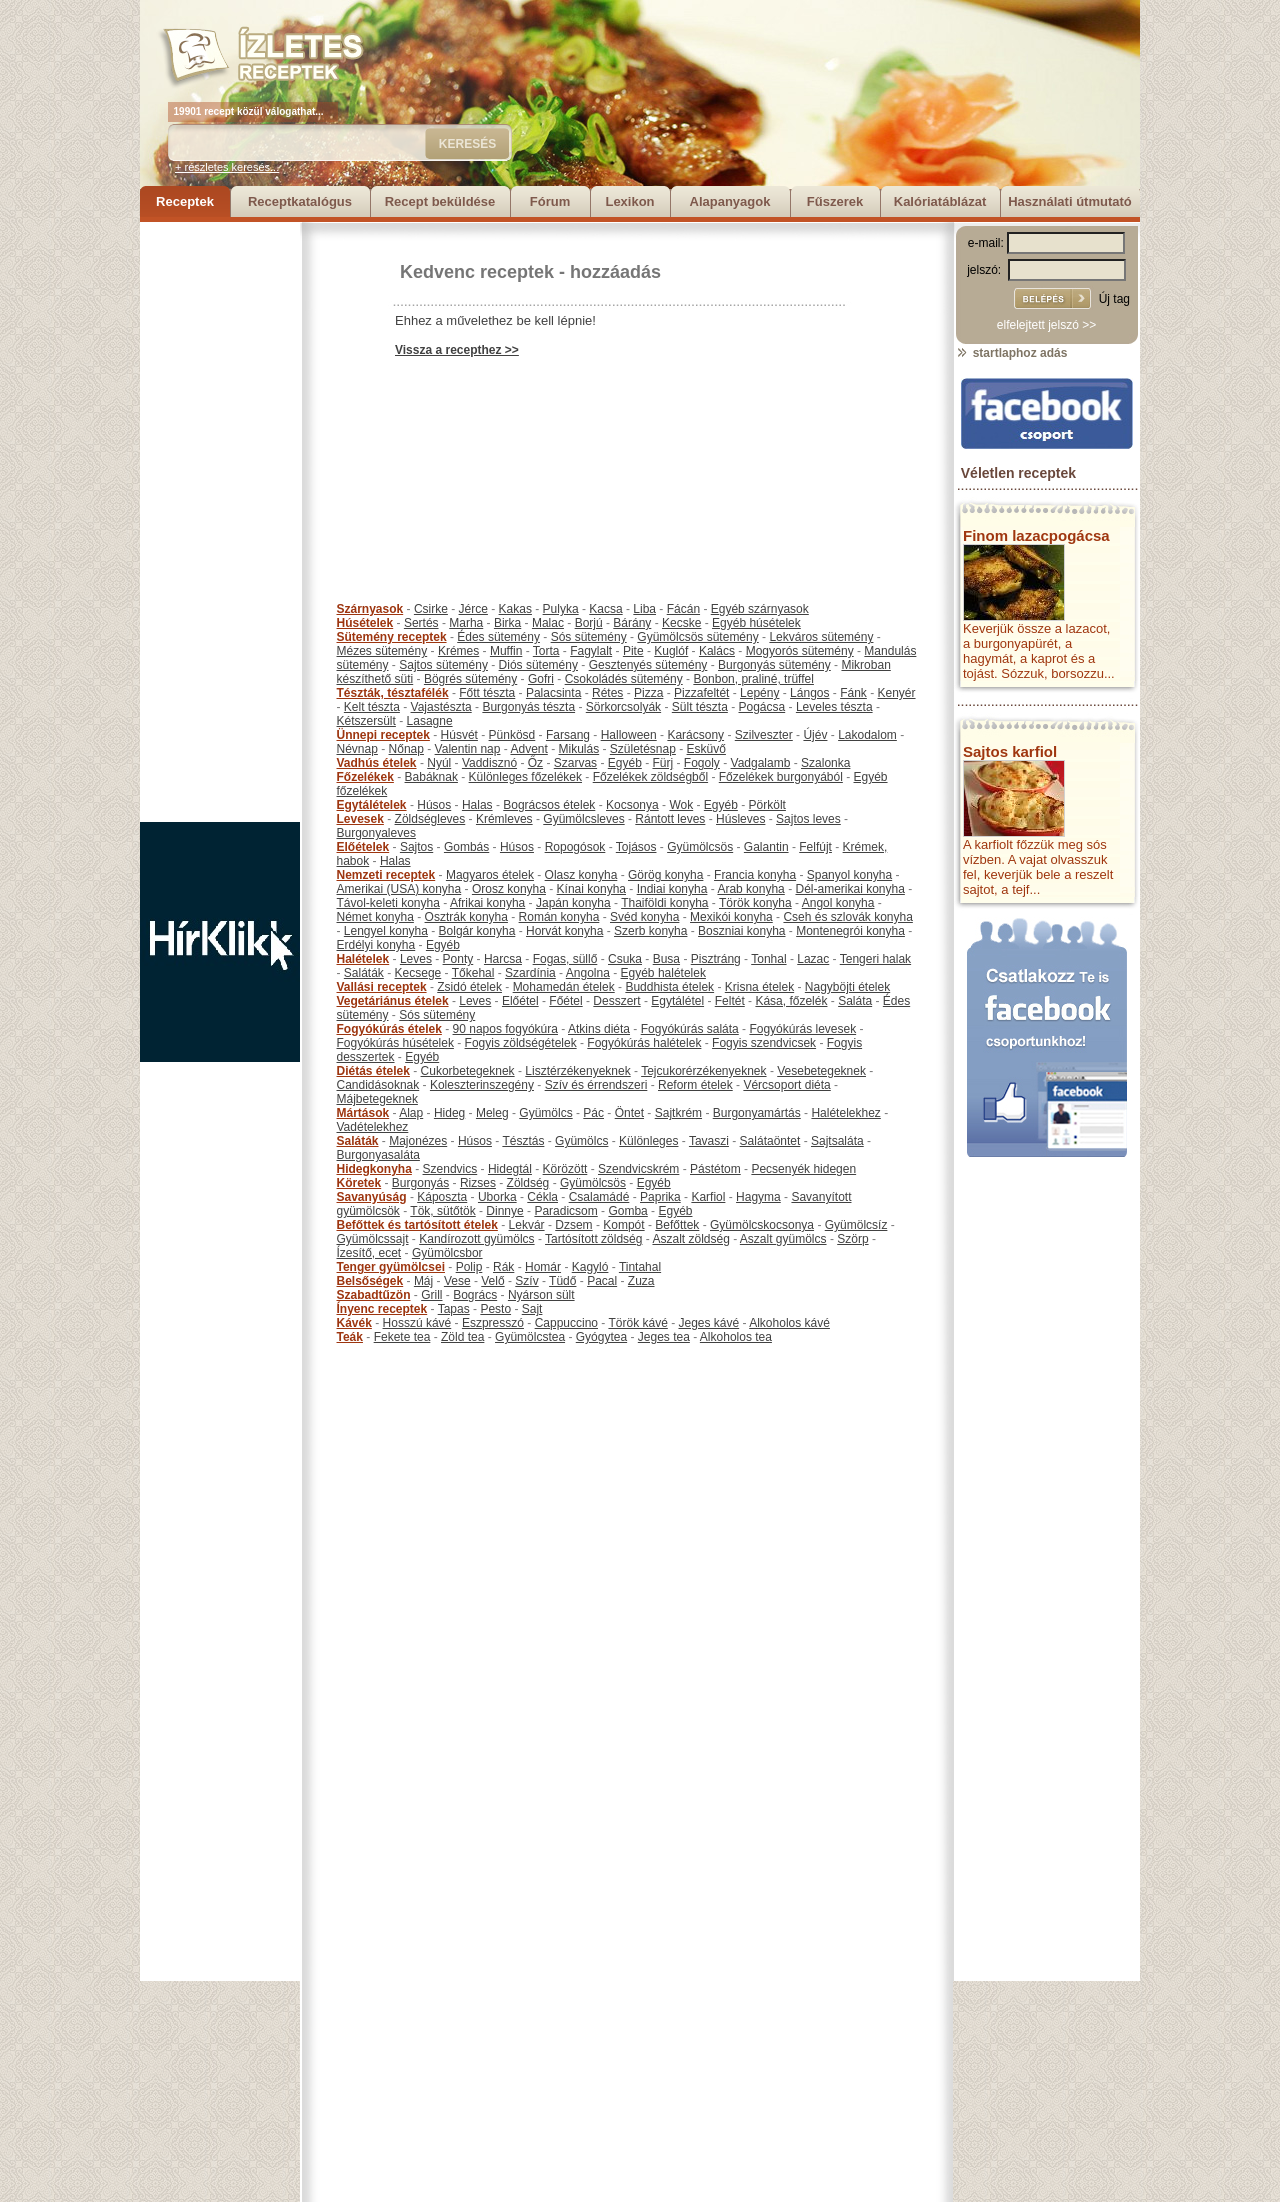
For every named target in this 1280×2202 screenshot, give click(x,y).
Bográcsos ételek (549, 805)
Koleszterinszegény (482, 1085)
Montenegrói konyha (850, 931)
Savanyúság (372, 1197)
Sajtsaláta (837, 1141)
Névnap (357, 749)
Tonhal (768, 959)
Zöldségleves (430, 819)
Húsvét (459, 735)
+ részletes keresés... (227, 167)
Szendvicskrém (638, 1169)
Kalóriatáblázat (940, 201)
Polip (469, 1267)
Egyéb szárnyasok (760, 609)
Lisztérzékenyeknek (577, 1071)
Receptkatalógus (300, 201)
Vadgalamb (761, 763)
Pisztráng (716, 959)
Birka (507, 623)
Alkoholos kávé (789, 1323)
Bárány (632, 623)
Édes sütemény (498, 637)
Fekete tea (402, 1337)
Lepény (759, 693)
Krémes (458, 651)
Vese (457, 1281)
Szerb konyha (650, 931)
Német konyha (375, 917)
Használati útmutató (1070, 201)
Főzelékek (365, 777)
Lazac (813, 959)
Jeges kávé (708, 1323)
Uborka (497, 1197)
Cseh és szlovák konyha (847, 917)
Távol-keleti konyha (388, 903)
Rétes (607, 693)
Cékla (542, 1197)
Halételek (363, 959)
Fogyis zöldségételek (521, 1043)
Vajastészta (441, 707)
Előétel (520, 1001)
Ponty (458, 959)
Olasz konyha (581, 875)
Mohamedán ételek (564, 987)
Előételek (363, 847)
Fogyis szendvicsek (764, 1043)
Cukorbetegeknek (468, 1071)
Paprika (660, 1197)
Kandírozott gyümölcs (476, 1239)
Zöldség (528, 1183)
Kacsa (605, 609)
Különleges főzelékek (525, 777)
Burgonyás (420, 1183)
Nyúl (439, 763)
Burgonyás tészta (528, 707)
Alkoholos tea (736, 1337)
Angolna (588, 973)
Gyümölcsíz (856, 1225)
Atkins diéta (599, 1029)
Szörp (852, 1239)
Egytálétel (677, 1001)
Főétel (565, 1001)
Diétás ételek (373, 1071)
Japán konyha (573, 903)
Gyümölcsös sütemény (697, 637)
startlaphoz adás (1011, 353)
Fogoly (702, 763)
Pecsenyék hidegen (803, 1169)
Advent (528, 749)
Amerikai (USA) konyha (399, 889)
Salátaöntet (770, 1141)
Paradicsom (565, 1211)
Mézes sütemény (382, 651)
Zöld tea (462, 1337)
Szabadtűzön (374, 1295)
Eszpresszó (493, 1323)
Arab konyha (750, 889)
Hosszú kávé (417, 1323)
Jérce (473, 609)
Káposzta (442, 1197)
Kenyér (897, 693)
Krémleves (504, 819)
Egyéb (625, 763)
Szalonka (825, 763)
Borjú (589, 623)
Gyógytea (601, 1337)
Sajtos (416, 847)
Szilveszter (764, 735)
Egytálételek (372, 805)
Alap (411, 1113)
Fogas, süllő (565, 959)
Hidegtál (510, 1169)
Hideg (449, 1113)
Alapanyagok (730, 201)
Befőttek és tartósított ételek (417, 1225)
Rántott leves (670, 819)
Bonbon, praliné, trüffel (753, 679)
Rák (503, 1267)
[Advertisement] (220, 522)
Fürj (662, 763)
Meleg (492, 1113)
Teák (350, 1337)
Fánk (853, 693)
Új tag (1114, 299)
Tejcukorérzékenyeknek (703, 1071)
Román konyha (559, 917)
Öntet (629, 1113)
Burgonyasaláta (378, 1155)
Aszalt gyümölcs (783, 1239)
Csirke (431, 609)
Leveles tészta (834, 707)
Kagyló (590, 1267)
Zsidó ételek (469, 987)
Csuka (625, 959)
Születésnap (643, 749)
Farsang (568, 735)
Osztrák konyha (466, 917)
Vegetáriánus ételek (393, 1001)
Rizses (478, 1183)
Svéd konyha (644, 917)
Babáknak (431, 777)
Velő (492, 1281)
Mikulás (578, 749)
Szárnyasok (370, 609)
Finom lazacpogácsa (1036, 535)
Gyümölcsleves (583, 819)
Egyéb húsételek (756, 623)
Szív (526, 1281)
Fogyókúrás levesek (802, 1029)
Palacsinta (553, 693)
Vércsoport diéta (786, 1085)
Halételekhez (845, 1113)
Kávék (354, 1323)
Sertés (421, 623)
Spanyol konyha (849, 875)
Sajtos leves (808, 819)
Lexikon (629, 201)
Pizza (648, 693)
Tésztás (523, 1141)
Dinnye (504, 1211)
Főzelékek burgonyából (781, 777)
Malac (548, 623)
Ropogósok (575, 847)
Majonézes (418, 1141)
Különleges (648, 1141)
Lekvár (527, 1225)
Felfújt (815, 847)
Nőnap (406, 749)
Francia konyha (755, 875)
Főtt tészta (487, 693)
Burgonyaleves (376, 833)
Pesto (495, 1309)
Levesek (360, 819)
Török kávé (637, 1323)
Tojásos (636, 847)
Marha (466, 623)
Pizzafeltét (701, 693)
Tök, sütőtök (442, 1211)
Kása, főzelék (791, 1001)
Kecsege (418, 973)
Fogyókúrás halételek (644, 1043)
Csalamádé (599, 1197)
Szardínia (530, 973)
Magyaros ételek (490, 875)
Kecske (681, 623)
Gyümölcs (545, 1113)
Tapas (454, 1309)
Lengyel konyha (386, 931)
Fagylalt (591, 651)
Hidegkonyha (374, 1169)
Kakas (515, 609)
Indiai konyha (672, 889)
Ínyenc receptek (382, 1309)
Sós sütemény (589, 637)
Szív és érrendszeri (596, 1085)
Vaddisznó (489, 763)
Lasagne (430, 721)
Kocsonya (632, 805)
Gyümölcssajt (373, 1239)
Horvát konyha (564, 931)
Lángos (809, 693)
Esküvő (706, 749)
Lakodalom (867, 735)
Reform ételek (695, 1085)
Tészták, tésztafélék (393, 693)
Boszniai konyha (741, 931)
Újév (815, 735)
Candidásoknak (378, 1085)
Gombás (466, 847)
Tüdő (562, 1281)
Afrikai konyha (487, 903)
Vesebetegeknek (821, 1071)
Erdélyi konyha (376, 945)
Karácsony (695, 735)
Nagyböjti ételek (847, 987)
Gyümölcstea (530, 1337)
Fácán (683, 609)
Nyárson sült (541, 1295)
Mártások (363, 1113)
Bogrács (475, 1295)
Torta (546, 651)
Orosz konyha (509, 889)
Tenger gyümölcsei (391, 1267)
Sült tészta (700, 707)
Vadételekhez (373, 1127)
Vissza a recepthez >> (457, 350)
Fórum (550, 201)
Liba (644, 609)
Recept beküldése (440, 201)
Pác (593, 1113)
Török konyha (755, 903)
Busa (666, 959)
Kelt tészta (372, 707)
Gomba (627, 1211)
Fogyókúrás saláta (690, 1029)
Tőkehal (473, 973)
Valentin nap (468, 749)
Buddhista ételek (669, 987)
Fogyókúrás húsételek (395, 1043)
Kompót (623, 1225)
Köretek (359, 1183)
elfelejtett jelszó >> (1046, 325)
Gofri (541, 679)
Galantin (766, 847)
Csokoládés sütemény (624, 679)
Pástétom (715, 1169)
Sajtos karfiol (1010, 751)
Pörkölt (767, 805)
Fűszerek (835, 201)
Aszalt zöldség (690, 1239)
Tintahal (640, 1267)
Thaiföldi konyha (664, 903)
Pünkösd (512, 735)
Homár (543, 1267)
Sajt (532, 1309)
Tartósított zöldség (593, 1239)
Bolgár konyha (477, 931)
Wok (681, 805)
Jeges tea (664, 1337)
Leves (416, 959)
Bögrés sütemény (470, 679)
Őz (535, 763)
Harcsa (503, 959)
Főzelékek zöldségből (650, 777)
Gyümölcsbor (447, 1253)
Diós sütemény (538, 665)
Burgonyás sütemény (774, 665)
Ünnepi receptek (383, 735)
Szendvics (450, 1169)
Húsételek (365, 623)
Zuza (641, 1281)
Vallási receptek (382, 987)
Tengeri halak (875, 959)
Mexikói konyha (731, 917)
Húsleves (740, 819)
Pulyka (561, 609)
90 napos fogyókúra (505, 1029)
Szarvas (575, 763)
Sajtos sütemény (443, 665)
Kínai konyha (591, 889)
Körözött (565, 1169)
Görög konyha (665, 875)
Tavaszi (709, 1141)
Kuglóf (671, 651)
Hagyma (758, 1197)
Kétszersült (366, 721)
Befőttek (677, 1225)
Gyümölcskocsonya (762, 1225)
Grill (431, 1295)
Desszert (616, 1001)
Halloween (629, 735)
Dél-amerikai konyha (849, 889)
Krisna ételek (759, 987)
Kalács (717, 651)
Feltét (730, 1001)
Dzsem (573, 1225)
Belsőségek (370, 1281)
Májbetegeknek (377, 1099)
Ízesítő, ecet (369, 1253)
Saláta (855, 1001)
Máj (423, 1281)
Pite (633, 651)
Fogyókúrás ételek (389, 1029)
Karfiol (708, 1197)
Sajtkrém (678, 1113)
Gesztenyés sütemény (648, 665)
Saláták (364, 973)
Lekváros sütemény (821, 637)
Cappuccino (566, 1323)
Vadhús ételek (377, 763)
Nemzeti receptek (386, 875)
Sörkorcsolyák (623, 707)
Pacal (602, 1281)
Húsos (434, 805)
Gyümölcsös (700, 847)
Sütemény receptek (392, 637)
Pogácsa (762, 707)
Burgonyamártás (757, 1113)
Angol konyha (838, 903)
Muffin (506, 651)
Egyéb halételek (663, 973)
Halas (477, 805)
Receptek (185, 201)
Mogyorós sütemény (800, 651)
